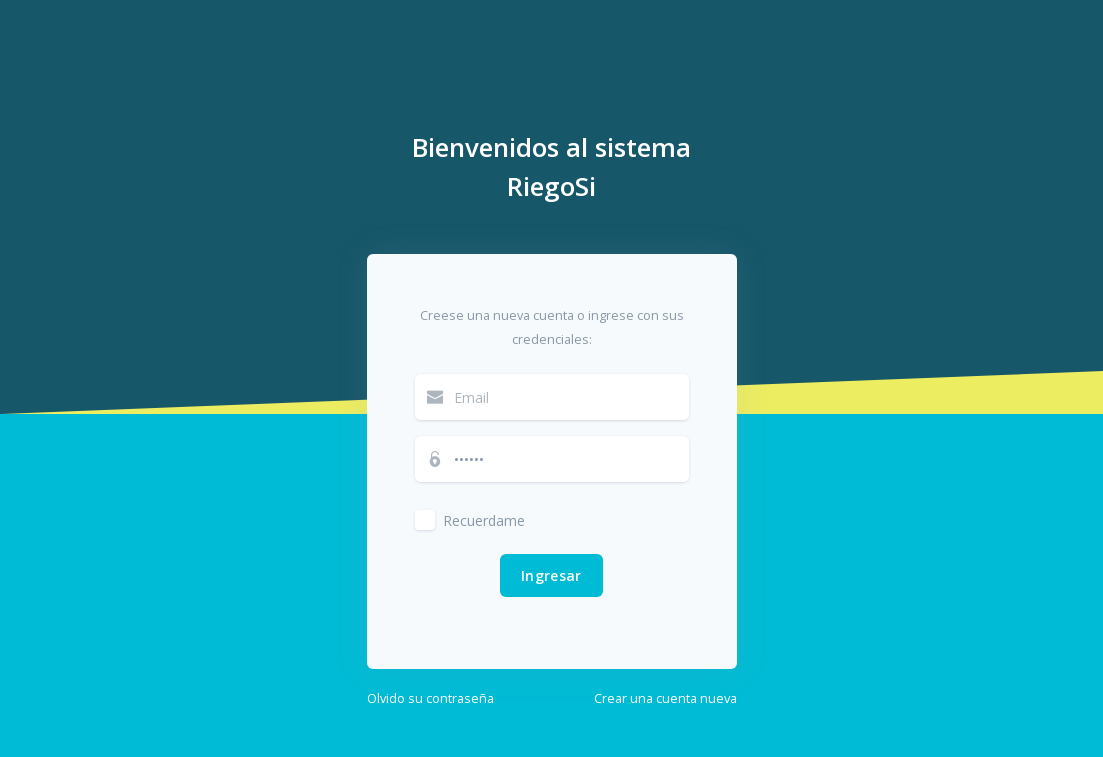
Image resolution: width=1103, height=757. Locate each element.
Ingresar (551, 575)
